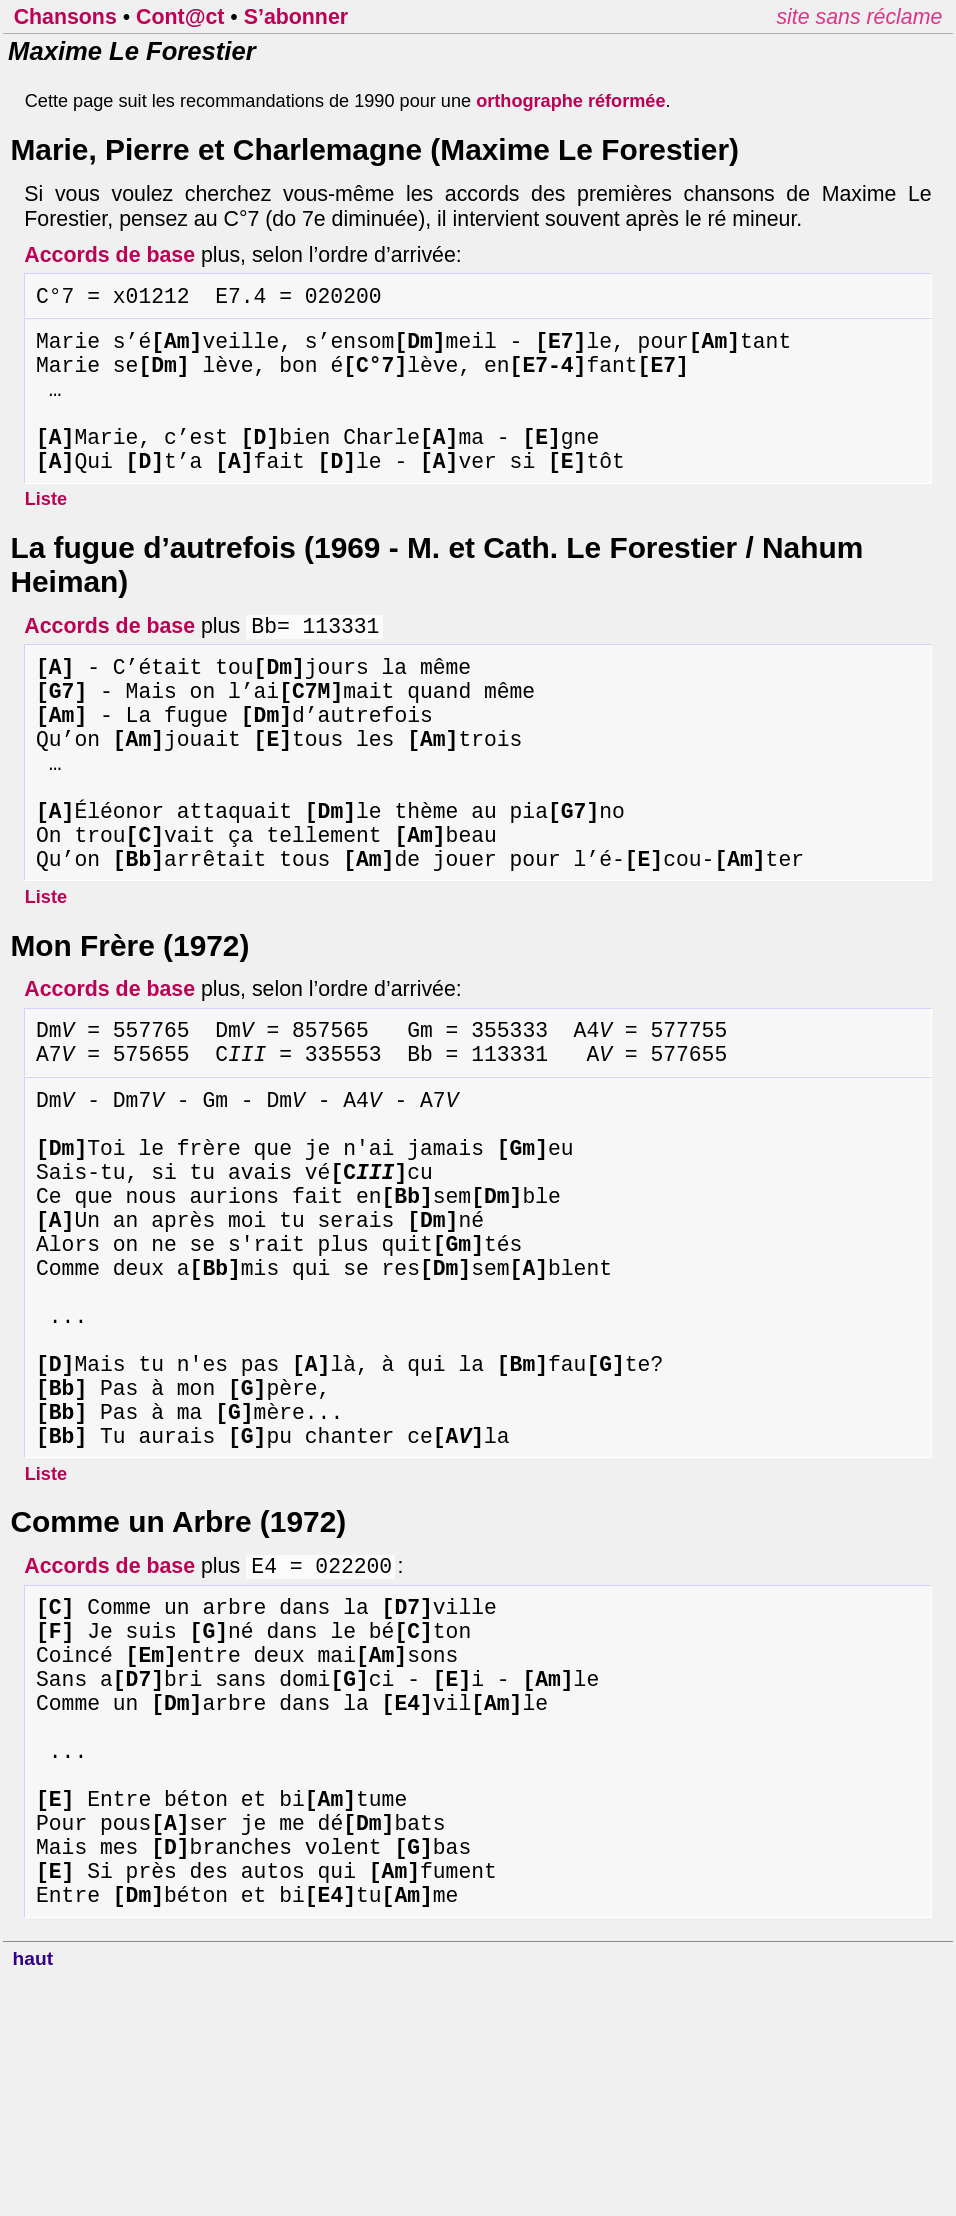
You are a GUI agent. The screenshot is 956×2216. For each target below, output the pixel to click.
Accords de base (109, 255)
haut (33, 2196)
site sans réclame (859, 17)
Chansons (65, 17)
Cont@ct (180, 17)
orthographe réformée (570, 101)
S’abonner (296, 17)
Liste (46, 534)
